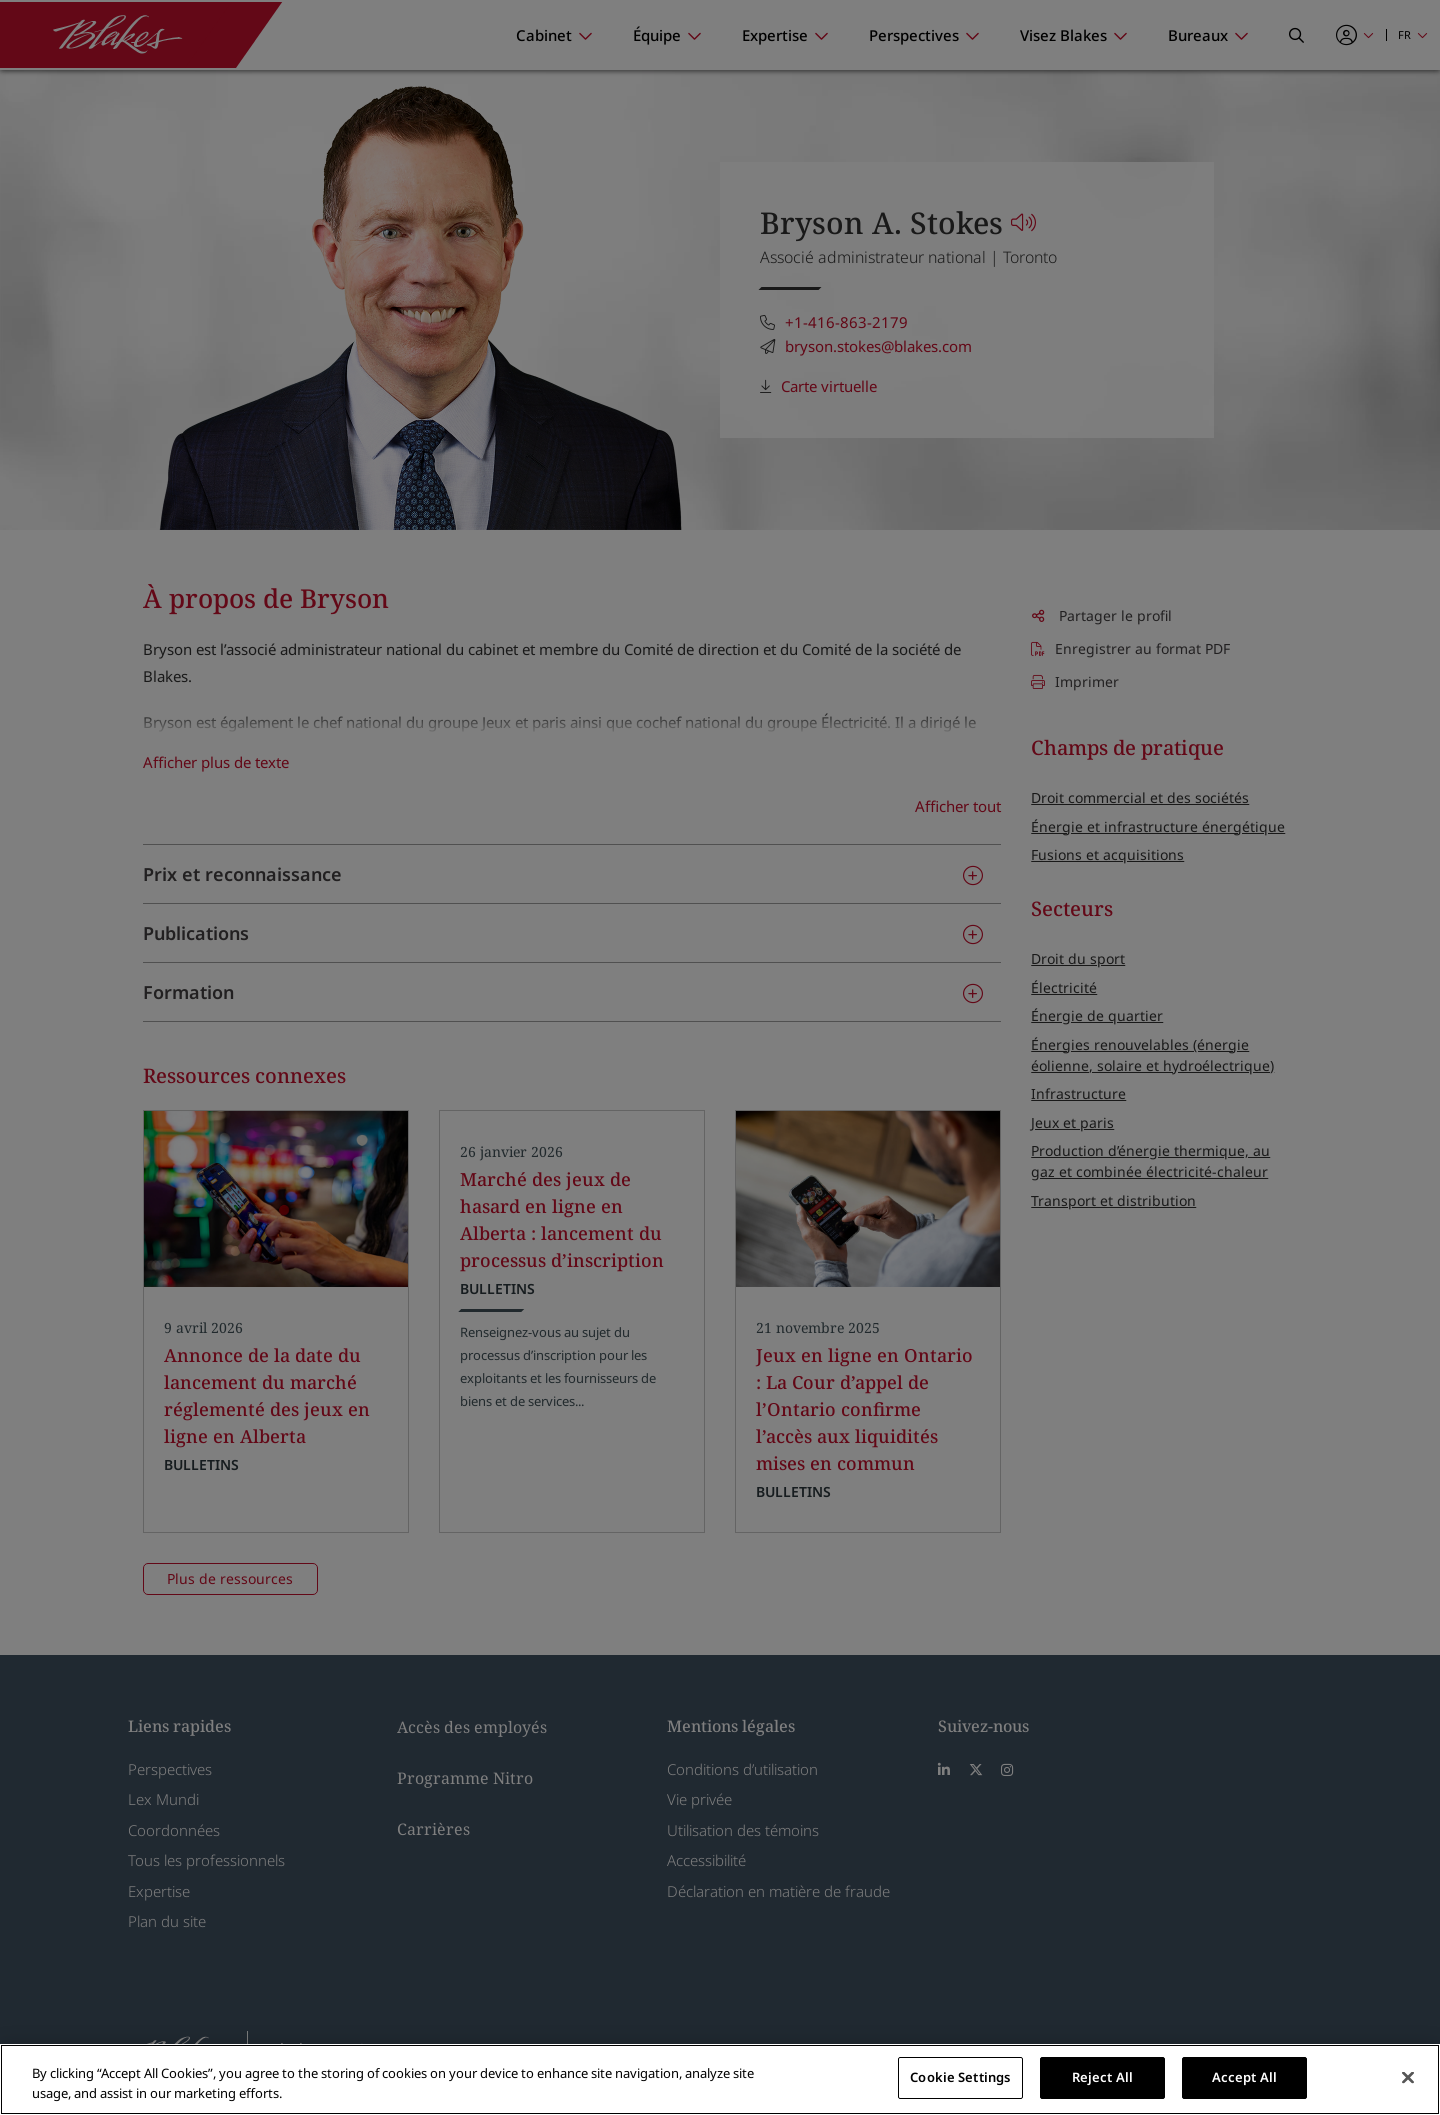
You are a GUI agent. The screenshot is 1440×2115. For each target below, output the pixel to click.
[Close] (1408, 2077)
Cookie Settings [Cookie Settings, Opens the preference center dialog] (960, 2077)
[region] (720, 2079)
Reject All (1102, 2077)
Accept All (1244, 2077)
